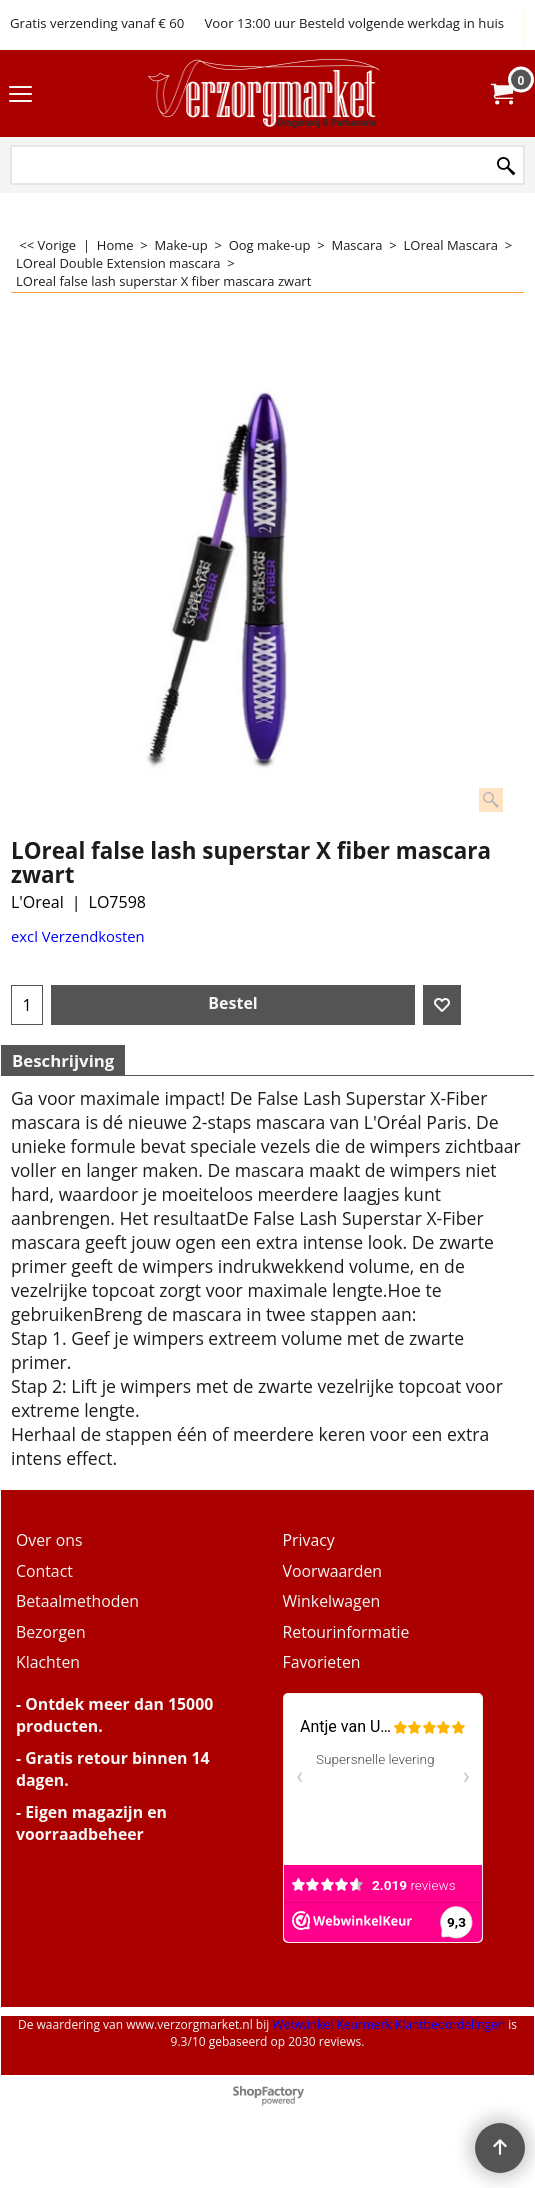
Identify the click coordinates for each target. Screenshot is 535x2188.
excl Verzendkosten (78, 936)
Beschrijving (63, 1060)
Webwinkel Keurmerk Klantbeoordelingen (388, 2024)
